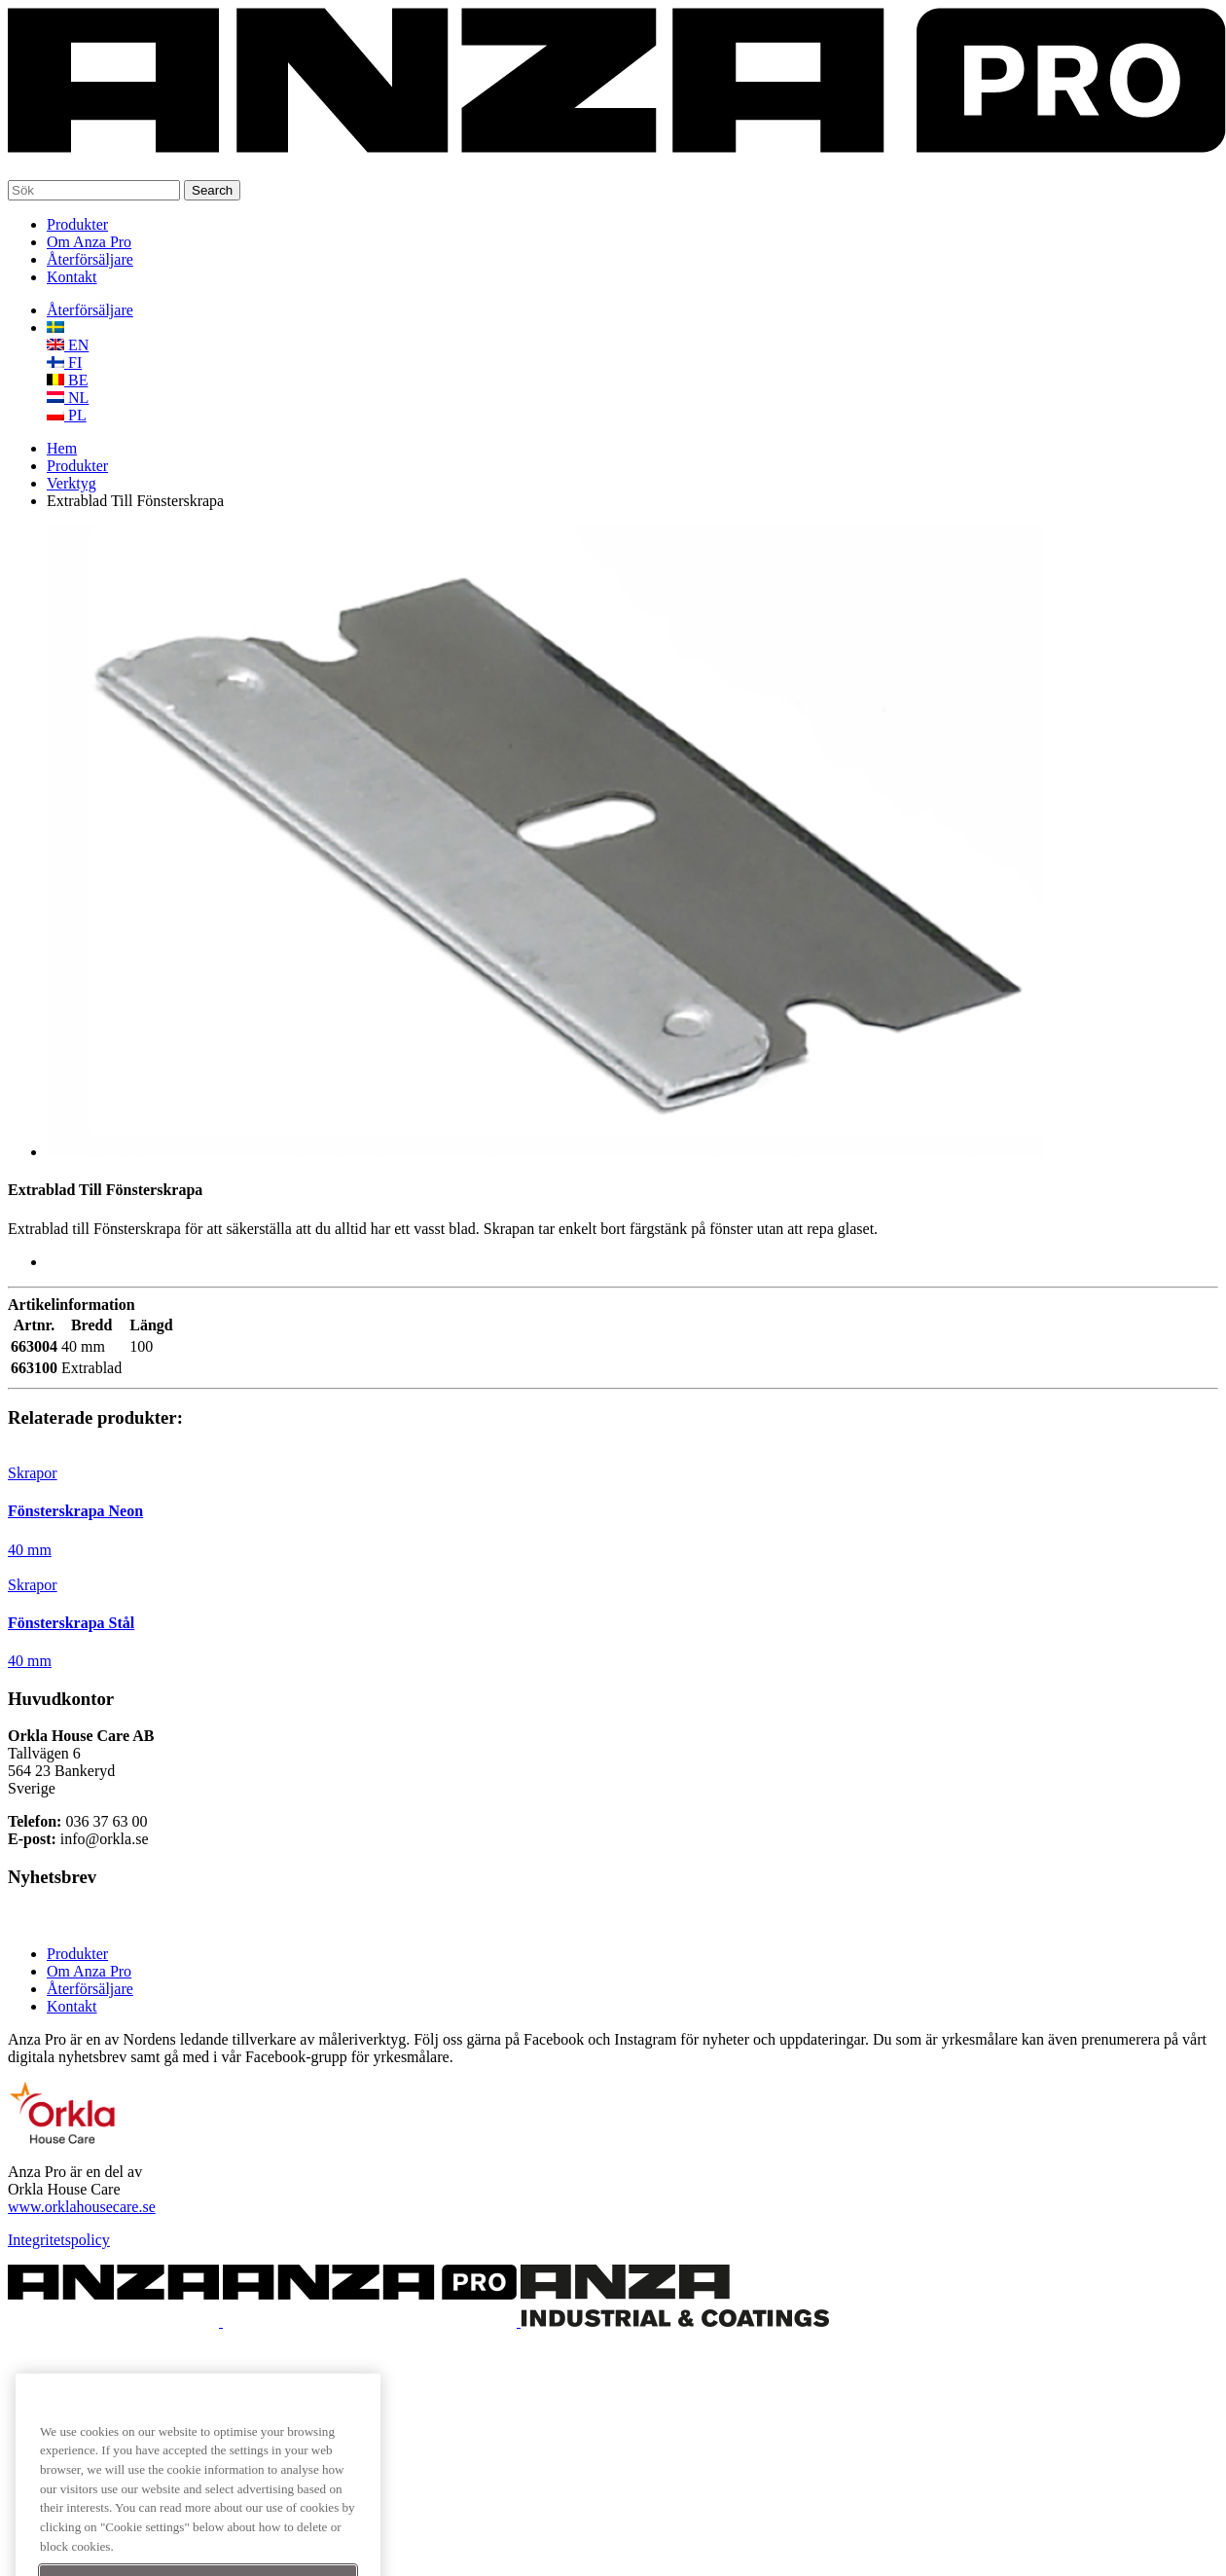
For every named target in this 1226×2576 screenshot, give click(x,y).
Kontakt (72, 277)
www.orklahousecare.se (82, 2206)
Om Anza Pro (89, 242)
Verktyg (71, 483)
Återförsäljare (90, 259)
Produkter (77, 224)
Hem (62, 448)
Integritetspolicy (59, 2239)
